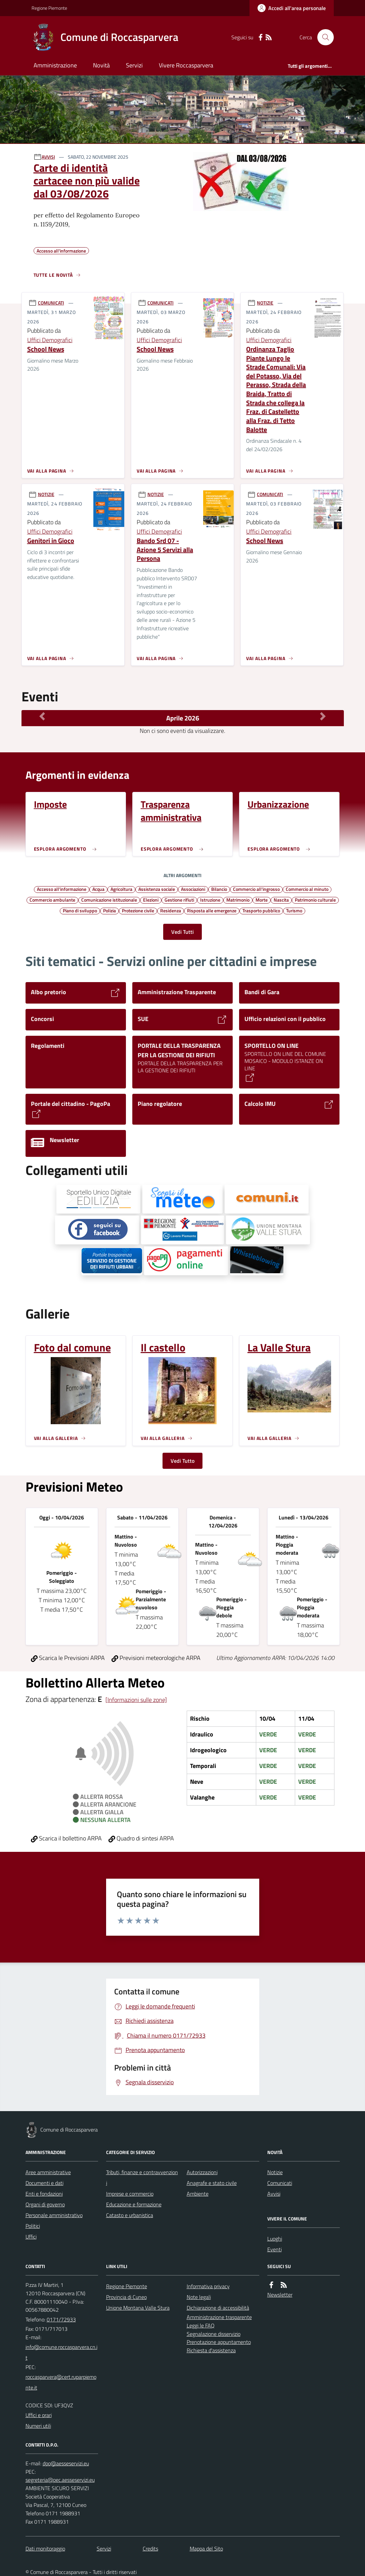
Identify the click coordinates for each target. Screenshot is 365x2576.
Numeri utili (38, 2426)
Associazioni (193, 889)
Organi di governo (45, 2204)
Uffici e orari (39, 2415)
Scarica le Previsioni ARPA (68, 1657)
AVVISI (48, 156)
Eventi (274, 2249)
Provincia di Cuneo (126, 2297)
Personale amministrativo (54, 2215)
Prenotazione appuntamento (219, 2342)
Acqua (98, 889)
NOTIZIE (265, 302)
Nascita (281, 899)
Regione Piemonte (49, 7)
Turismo (294, 910)
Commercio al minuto (307, 889)
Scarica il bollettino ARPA (66, 1838)
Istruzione (210, 899)
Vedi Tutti (182, 932)
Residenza (170, 910)
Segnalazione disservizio (213, 2334)
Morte (262, 899)
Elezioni (150, 899)
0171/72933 (61, 2319)
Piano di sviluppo (80, 910)
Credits (150, 2548)
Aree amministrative (48, 2172)
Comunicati (279, 2183)
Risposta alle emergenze (211, 910)
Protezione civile (138, 910)
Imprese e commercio (129, 2194)
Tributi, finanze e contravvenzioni (142, 2177)
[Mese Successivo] (323, 716)
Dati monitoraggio (45, 2548)
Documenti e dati (44, 2183)
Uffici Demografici (50, 339)
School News (45, 349)
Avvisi (273, 2194)
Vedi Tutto (182, 1461)
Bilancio (219, 889)
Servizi (134, 65)
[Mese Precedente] (42, 716)
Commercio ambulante (52, 899)
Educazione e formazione (134, 2204)
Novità (101, 65)
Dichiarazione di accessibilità (218, 2308)
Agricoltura (121, 889)
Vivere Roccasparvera (186, 65)
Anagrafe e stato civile (212, 2183)
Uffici (31, 2237)
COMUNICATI (51, 302)
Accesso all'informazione (61, 889)
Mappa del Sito (206, 2548)
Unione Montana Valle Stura (138, 2308)
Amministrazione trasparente (219, 2317)
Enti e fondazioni (44, 2194)
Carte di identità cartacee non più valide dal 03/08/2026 (87, 180)
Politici (33, 2226)
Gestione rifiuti (179, 899)
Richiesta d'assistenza (211, 2350)
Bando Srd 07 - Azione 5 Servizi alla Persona (165, 549)
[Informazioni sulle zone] (136, 1699)
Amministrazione (55, 65)
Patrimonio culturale (315, 899)
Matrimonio (237, 899)
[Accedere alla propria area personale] (291, 8)
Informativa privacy (208, 2286)
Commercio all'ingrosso (256, 889)
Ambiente (198, 2194)
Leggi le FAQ (201, 2325)
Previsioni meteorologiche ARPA (155, 1657)
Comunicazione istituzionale (109, 899)
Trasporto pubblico (261, 910)
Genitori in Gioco (50, 540)
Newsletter (279, 2295)
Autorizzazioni (202, 2172)
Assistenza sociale (156, 889)
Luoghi (274, 2239)
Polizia (109, 910)
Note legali (199, 2297)
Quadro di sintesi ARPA (141, 1838)
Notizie (275, 2172)
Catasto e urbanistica (129, 2215)
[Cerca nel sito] (322, 37)
